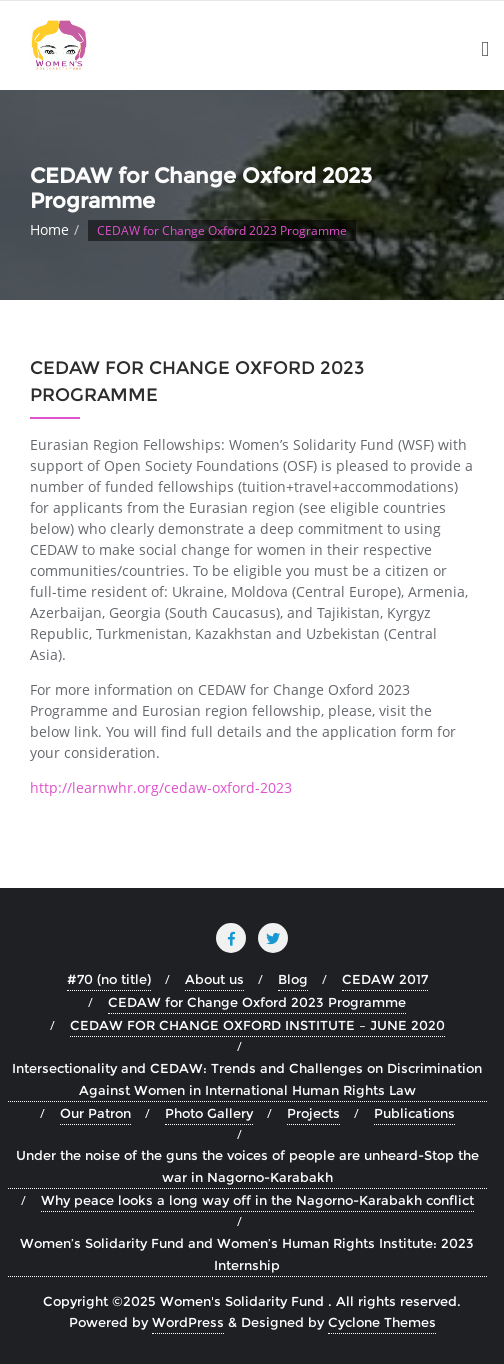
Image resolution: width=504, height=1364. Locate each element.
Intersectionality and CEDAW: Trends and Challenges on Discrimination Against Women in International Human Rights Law (247, 1079)
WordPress (188, 1322)
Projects (313, 1113)
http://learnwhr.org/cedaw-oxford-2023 (161, 787)
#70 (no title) (109, 979)
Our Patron (95, 1113)
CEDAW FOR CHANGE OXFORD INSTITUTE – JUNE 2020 (257, 1025)
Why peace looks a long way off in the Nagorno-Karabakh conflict (257, 1200)
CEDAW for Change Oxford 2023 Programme (257, 1002)
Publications (414, 1113)
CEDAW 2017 (385, 979)
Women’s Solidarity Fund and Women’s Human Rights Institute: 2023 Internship (247, 1254)
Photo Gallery (209, 1113)
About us (214, 979)
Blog (293, 979)
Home (49, 229)
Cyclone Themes (382, 1322)
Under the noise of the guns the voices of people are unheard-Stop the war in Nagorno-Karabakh (247, 1166)
